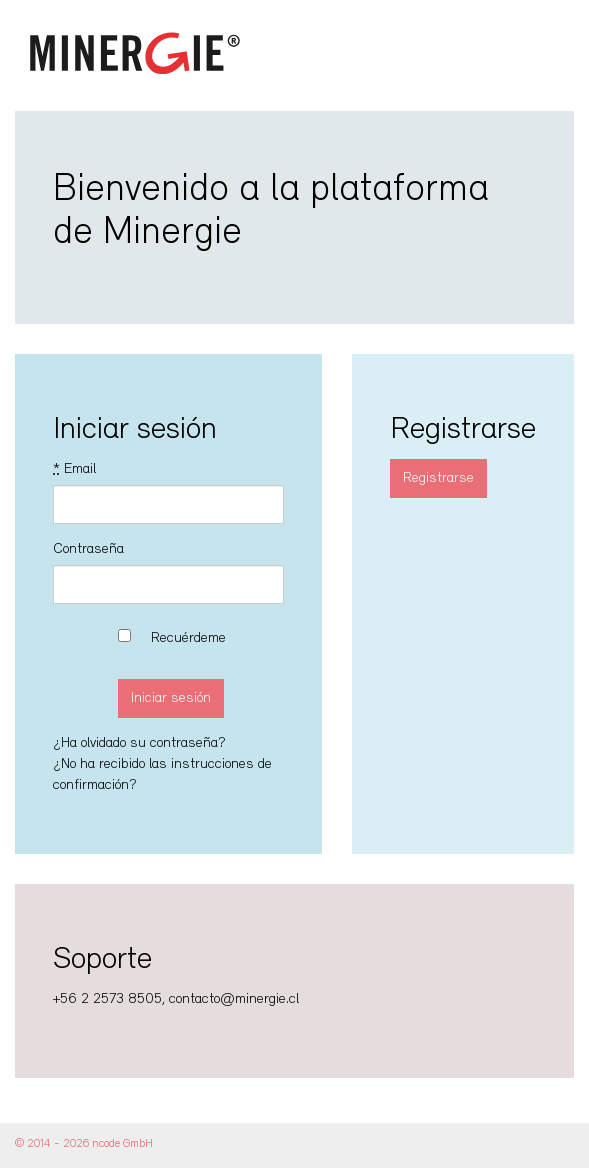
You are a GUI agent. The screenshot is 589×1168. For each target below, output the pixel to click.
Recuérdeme (188, 638)
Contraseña (88, 549)
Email (74, 469)
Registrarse (438, 478)
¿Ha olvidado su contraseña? (139, 743)
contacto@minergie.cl (234, 999)
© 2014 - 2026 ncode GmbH (84, 1144)
